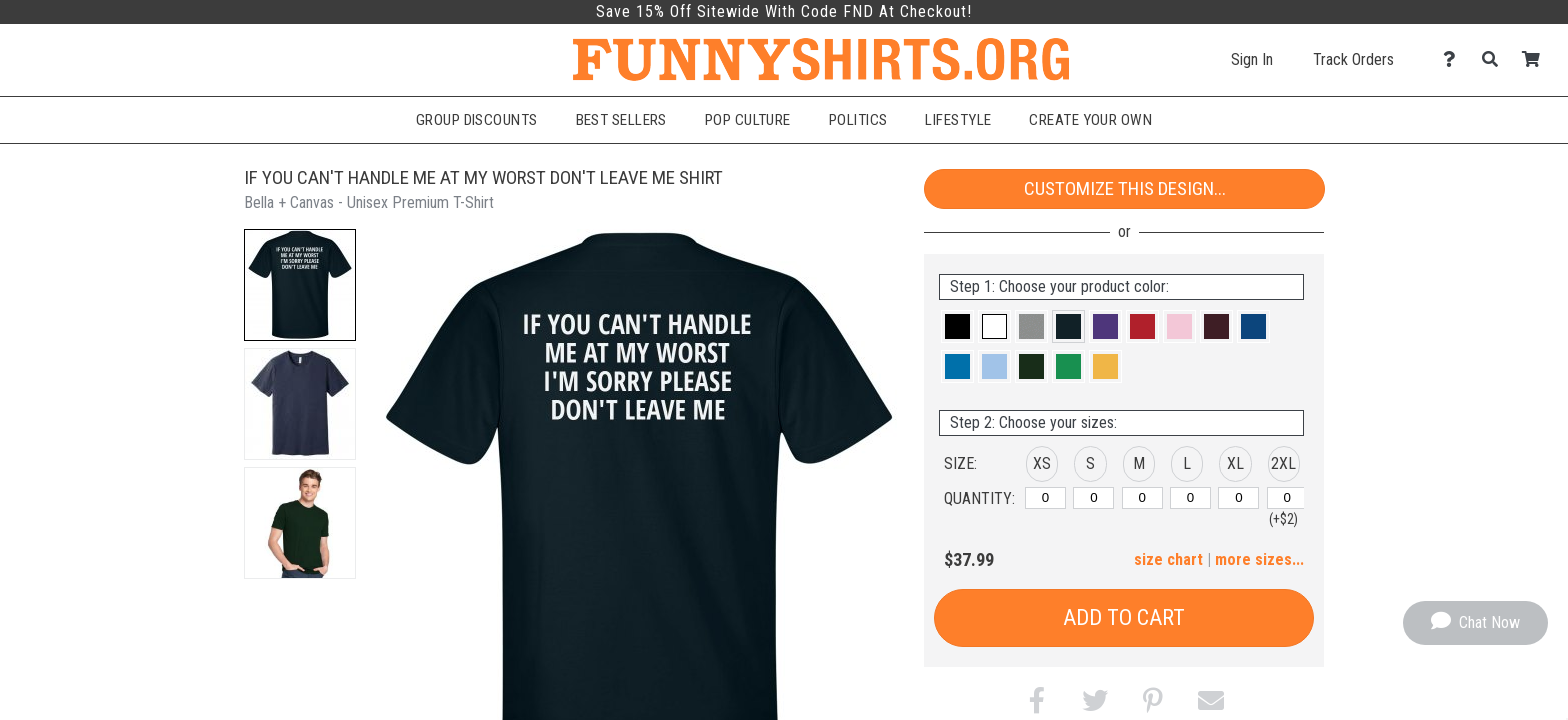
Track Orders (1353, 59)
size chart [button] (1168, 559)
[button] (300, 285)
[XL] (1238, 498)
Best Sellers (621, 120)
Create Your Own (1090, 120)
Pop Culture (748, 120)
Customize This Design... (1125, 188)
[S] (1093, 498)
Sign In (1252, 59)
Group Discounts (477, 120)
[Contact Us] (1454, 59)
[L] (1190, 498)
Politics (858, 120)
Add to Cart (1124, 617)
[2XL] (1287, 498)
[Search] (1495, 59)
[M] (1142, 498)
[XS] (1045, 498)
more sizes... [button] (1259, 559)
